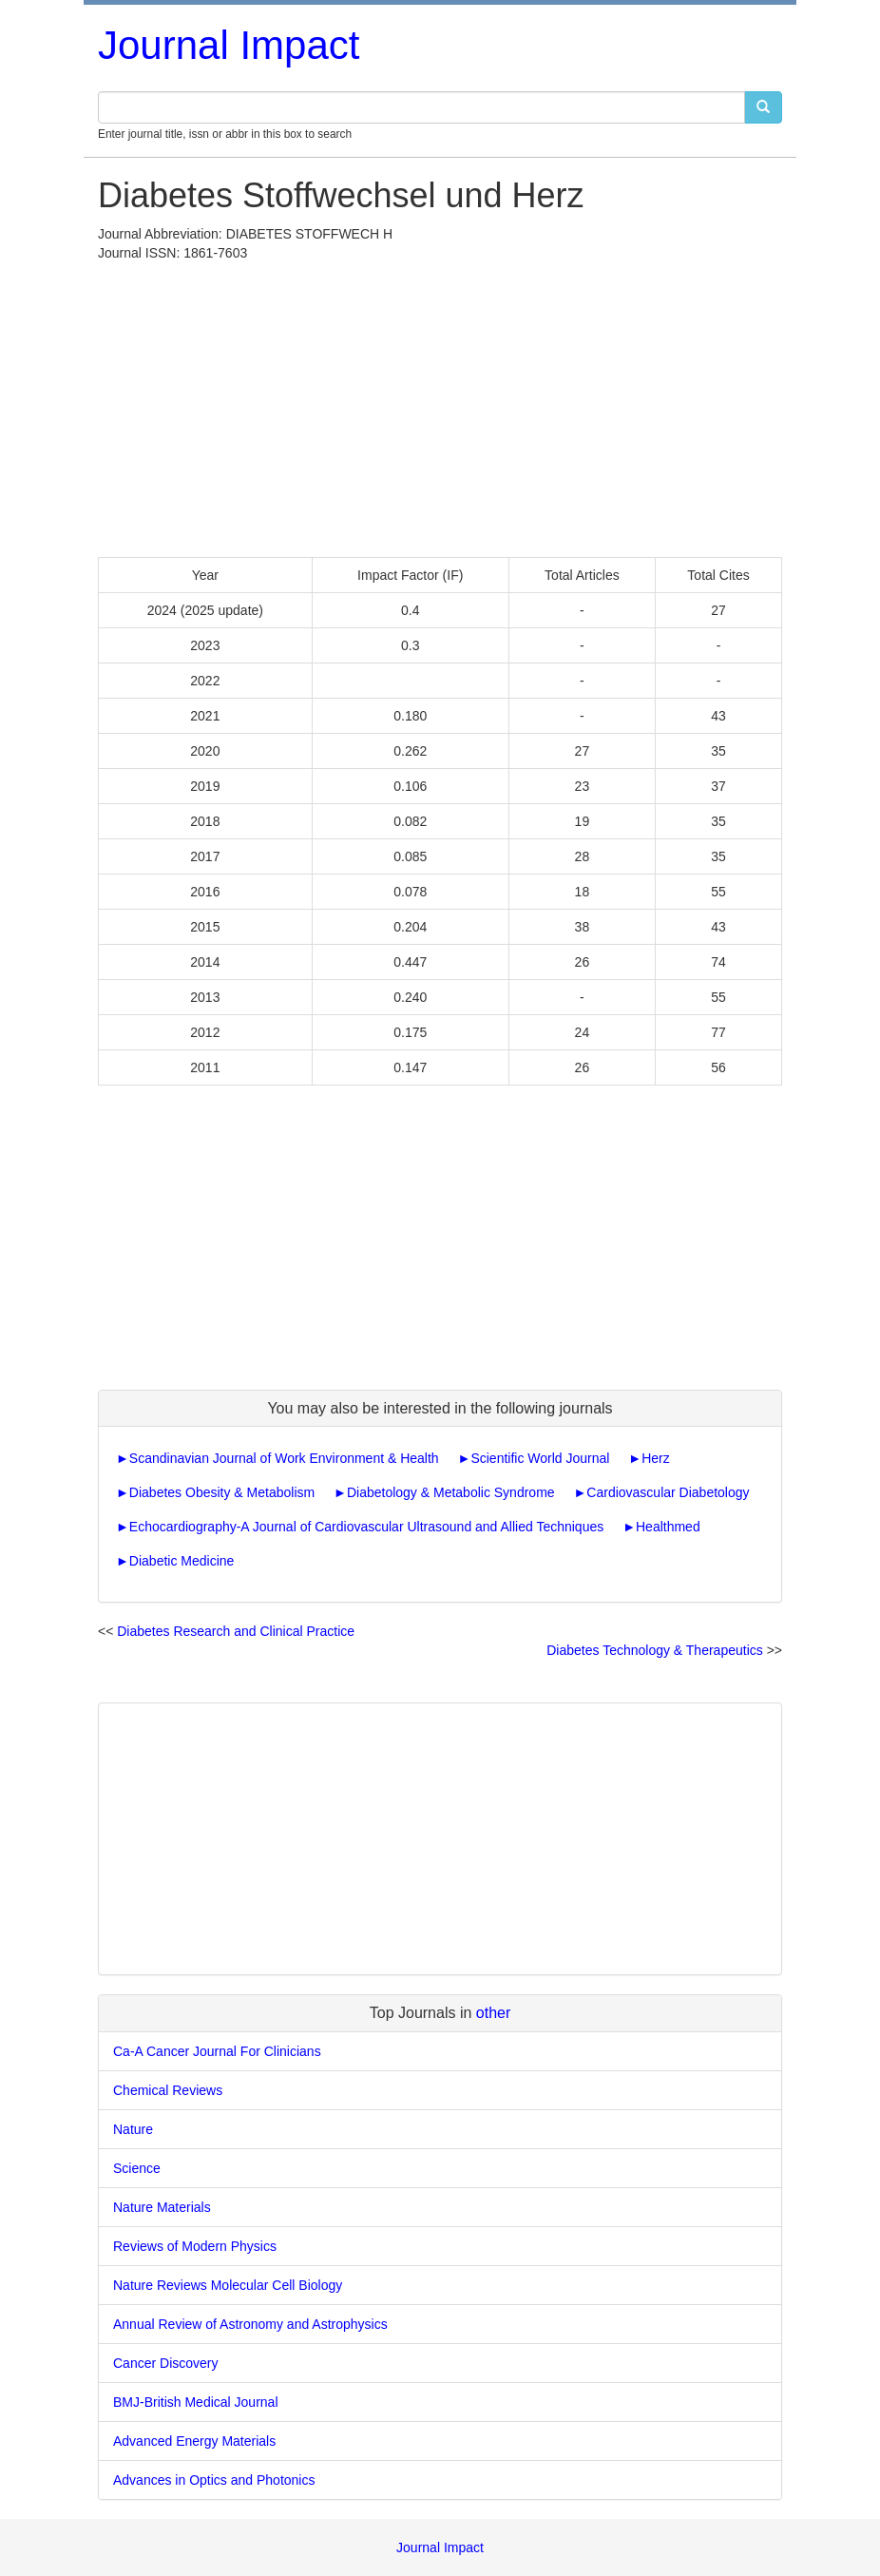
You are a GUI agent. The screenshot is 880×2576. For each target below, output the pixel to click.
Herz (655, 1458)
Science (137, 2168)
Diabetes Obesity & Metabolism (222, 1492)
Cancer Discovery (165, 2363)
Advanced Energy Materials (194, 2441)
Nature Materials (162, 2207)
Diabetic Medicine (182, 1560)
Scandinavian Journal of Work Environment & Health (284, 1458)
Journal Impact (228, 45)
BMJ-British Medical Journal (195, 2402)
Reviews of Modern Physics (195, 2246)
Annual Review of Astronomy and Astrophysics (250, 2324)
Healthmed (668, 1526)
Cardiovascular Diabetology (667, 1492)
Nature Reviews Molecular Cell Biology (227, 2285)
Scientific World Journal (539, 1458)
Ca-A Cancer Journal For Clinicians (217, 2051)
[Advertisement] (440, 405)
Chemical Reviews (167, 2090)
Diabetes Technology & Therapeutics (654, 1650)
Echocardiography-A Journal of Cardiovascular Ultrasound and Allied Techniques (366, 1526)
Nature (133, 2129)
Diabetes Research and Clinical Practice (235, 1631)
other (493, 2013)
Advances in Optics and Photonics (214, 2480)
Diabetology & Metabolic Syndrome (451, 1492)
